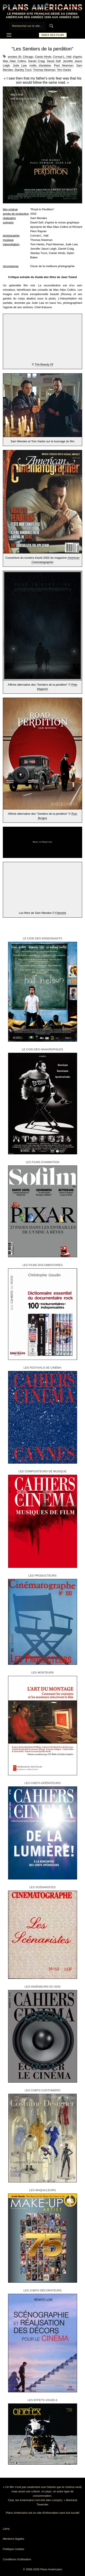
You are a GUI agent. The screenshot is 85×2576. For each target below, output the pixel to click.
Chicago (28, 56)
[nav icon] (9, 35)
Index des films (52, 35)
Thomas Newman (44, 69)
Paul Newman (63, 65)
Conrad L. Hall (62, 56)
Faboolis (60, 913)
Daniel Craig (36, 61)
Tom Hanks (64, 69)
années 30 (14, 56)
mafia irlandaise (40, 65)
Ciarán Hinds (43, 56)
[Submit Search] (51, 26)
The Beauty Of (44, 364)
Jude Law (20, 65)
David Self (54, 61)
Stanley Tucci (22, 69)
